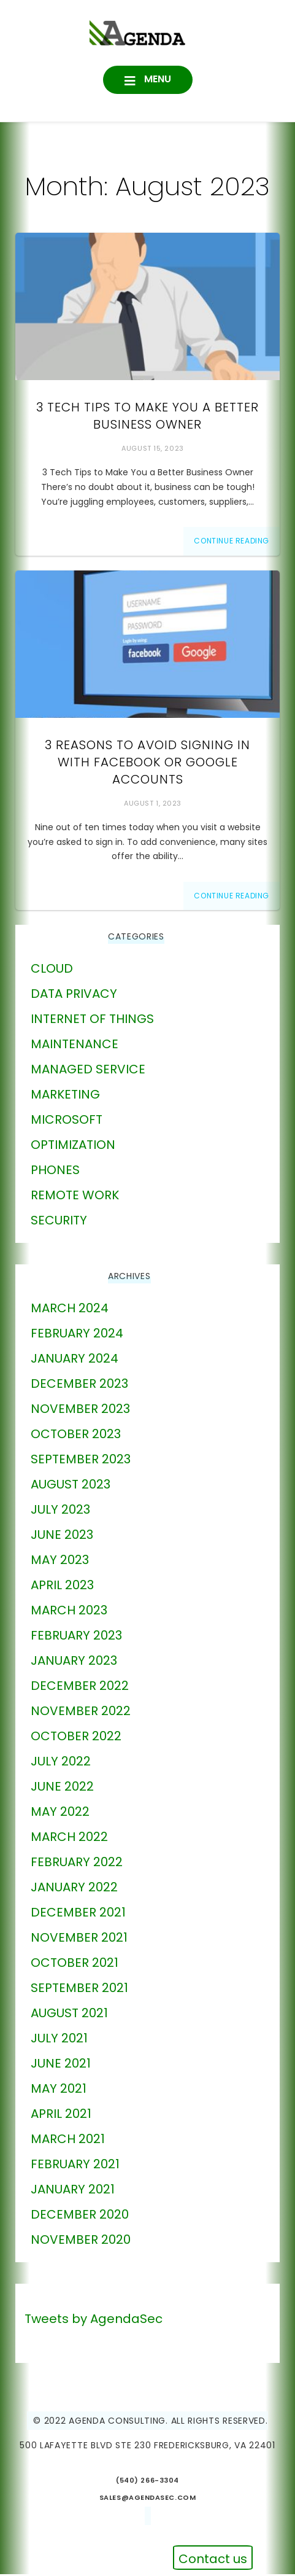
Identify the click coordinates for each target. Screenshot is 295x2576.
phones (55, 1172)
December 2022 (80, 1688)
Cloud (52, 970)
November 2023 (80, 1411)
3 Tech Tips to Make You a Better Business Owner (147, 418)
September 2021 (79, 1990)
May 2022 (60, 1814)
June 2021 (61, 2065)
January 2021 (73, 2191)
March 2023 (69, 1612)
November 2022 (81, 1713)
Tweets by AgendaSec (94, 2321)
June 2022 (62, 1788)
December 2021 (78, 1914)
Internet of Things (92, 1021)
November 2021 (79, 1939)
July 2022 (61, 1763)
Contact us (212, 2558)
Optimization (73, 1147)
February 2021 (75, 2166)
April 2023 (62, 1587)
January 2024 (74, 1360)
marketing (65, 1096)
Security (59, 1222)
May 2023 (60, 1562)
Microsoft (66, 1121)
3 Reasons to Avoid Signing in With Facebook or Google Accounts (147, 764)
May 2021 (58, 2090)
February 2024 (77, 1335)
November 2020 (81, 2242)
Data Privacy (74, 996)
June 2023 (62, 1537)
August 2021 (69, 2015)
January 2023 (74, 1662)
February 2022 (77, 1864)
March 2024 (70, 1310)
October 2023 (76, 1436)
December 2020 (80, 2216)
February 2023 (76, 1637)
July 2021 (59, 2040)
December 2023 (79, 1386)
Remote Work (75, 1197)
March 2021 (68, 2141)
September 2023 (81, 1461)
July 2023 (60, 1511)
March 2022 (69, 1839)
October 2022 (76, 1738)
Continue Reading (231, 543)
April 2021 (61, 2116)
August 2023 (70, 1486)
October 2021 (74, 1965)
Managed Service (88, 1071)
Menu (156, 80)
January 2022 (74, 1889)
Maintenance (74, 1046)
